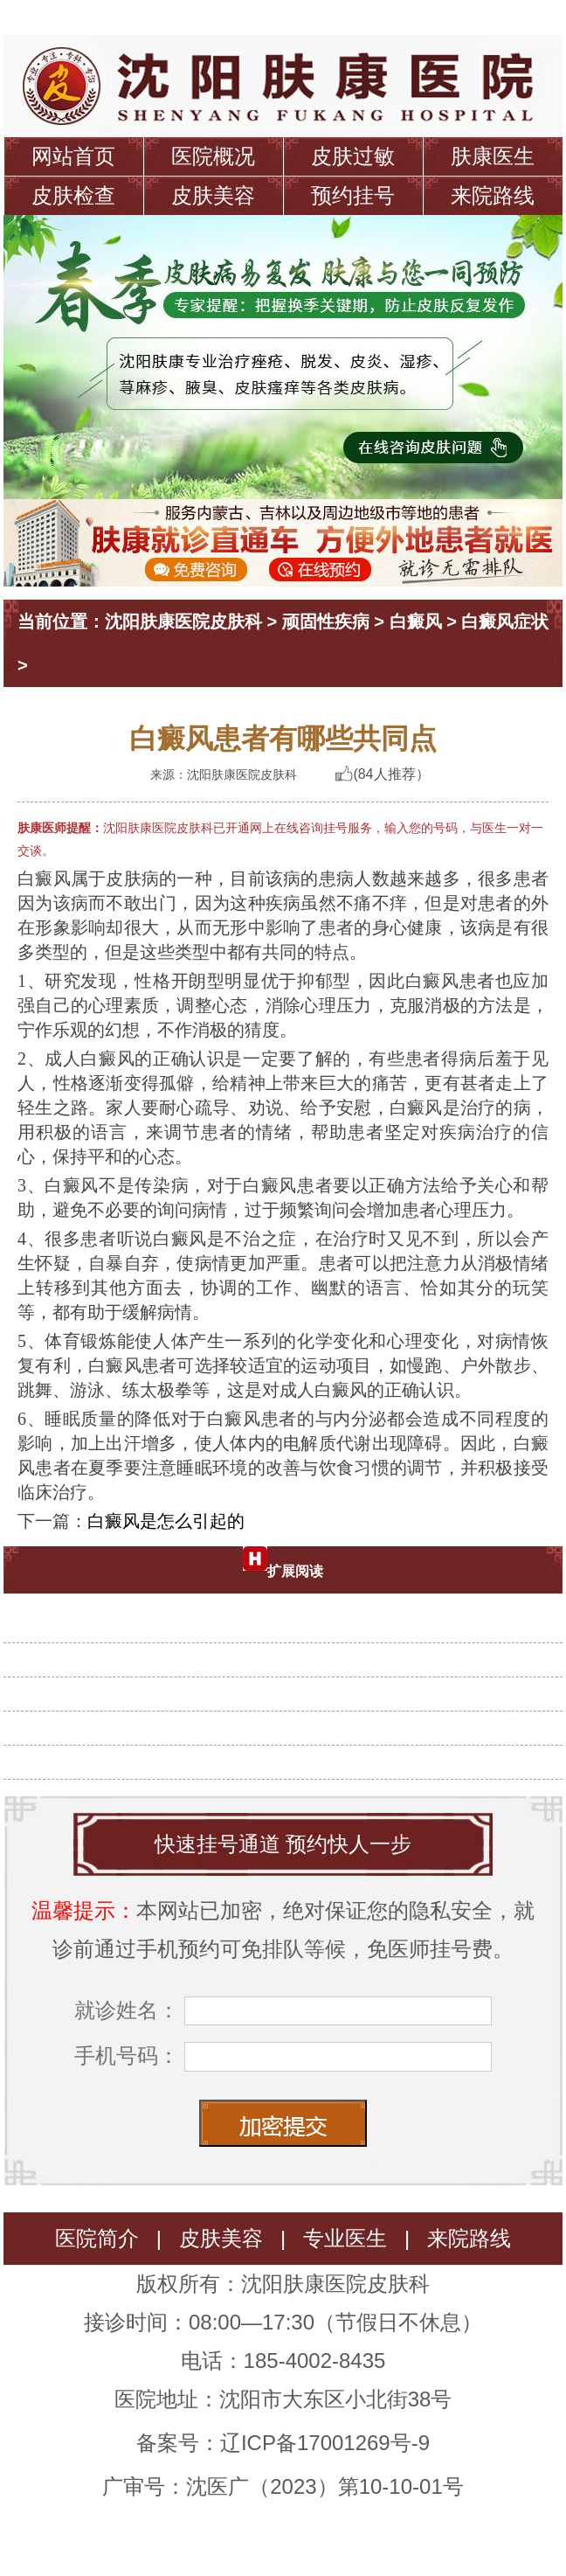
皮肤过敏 (353, 156)
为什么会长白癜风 (290, 1650)
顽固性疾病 (325, 621)
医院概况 (213, 156)
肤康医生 (493, 156)
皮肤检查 (73, 195)
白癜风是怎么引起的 (166, 1521)
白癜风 (416, 621)
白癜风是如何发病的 (290, 1718)
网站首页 (73, 156)
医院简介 (97, 2238)
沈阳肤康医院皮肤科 (183, 621)
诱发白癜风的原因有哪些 (290, 1616)
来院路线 (493, 195)
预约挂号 (353, 195)
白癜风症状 (505, 621)
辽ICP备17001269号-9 (325, 2442)
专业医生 (345, 2238)
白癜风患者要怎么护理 (290, 1684)
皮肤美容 (213, 195)
